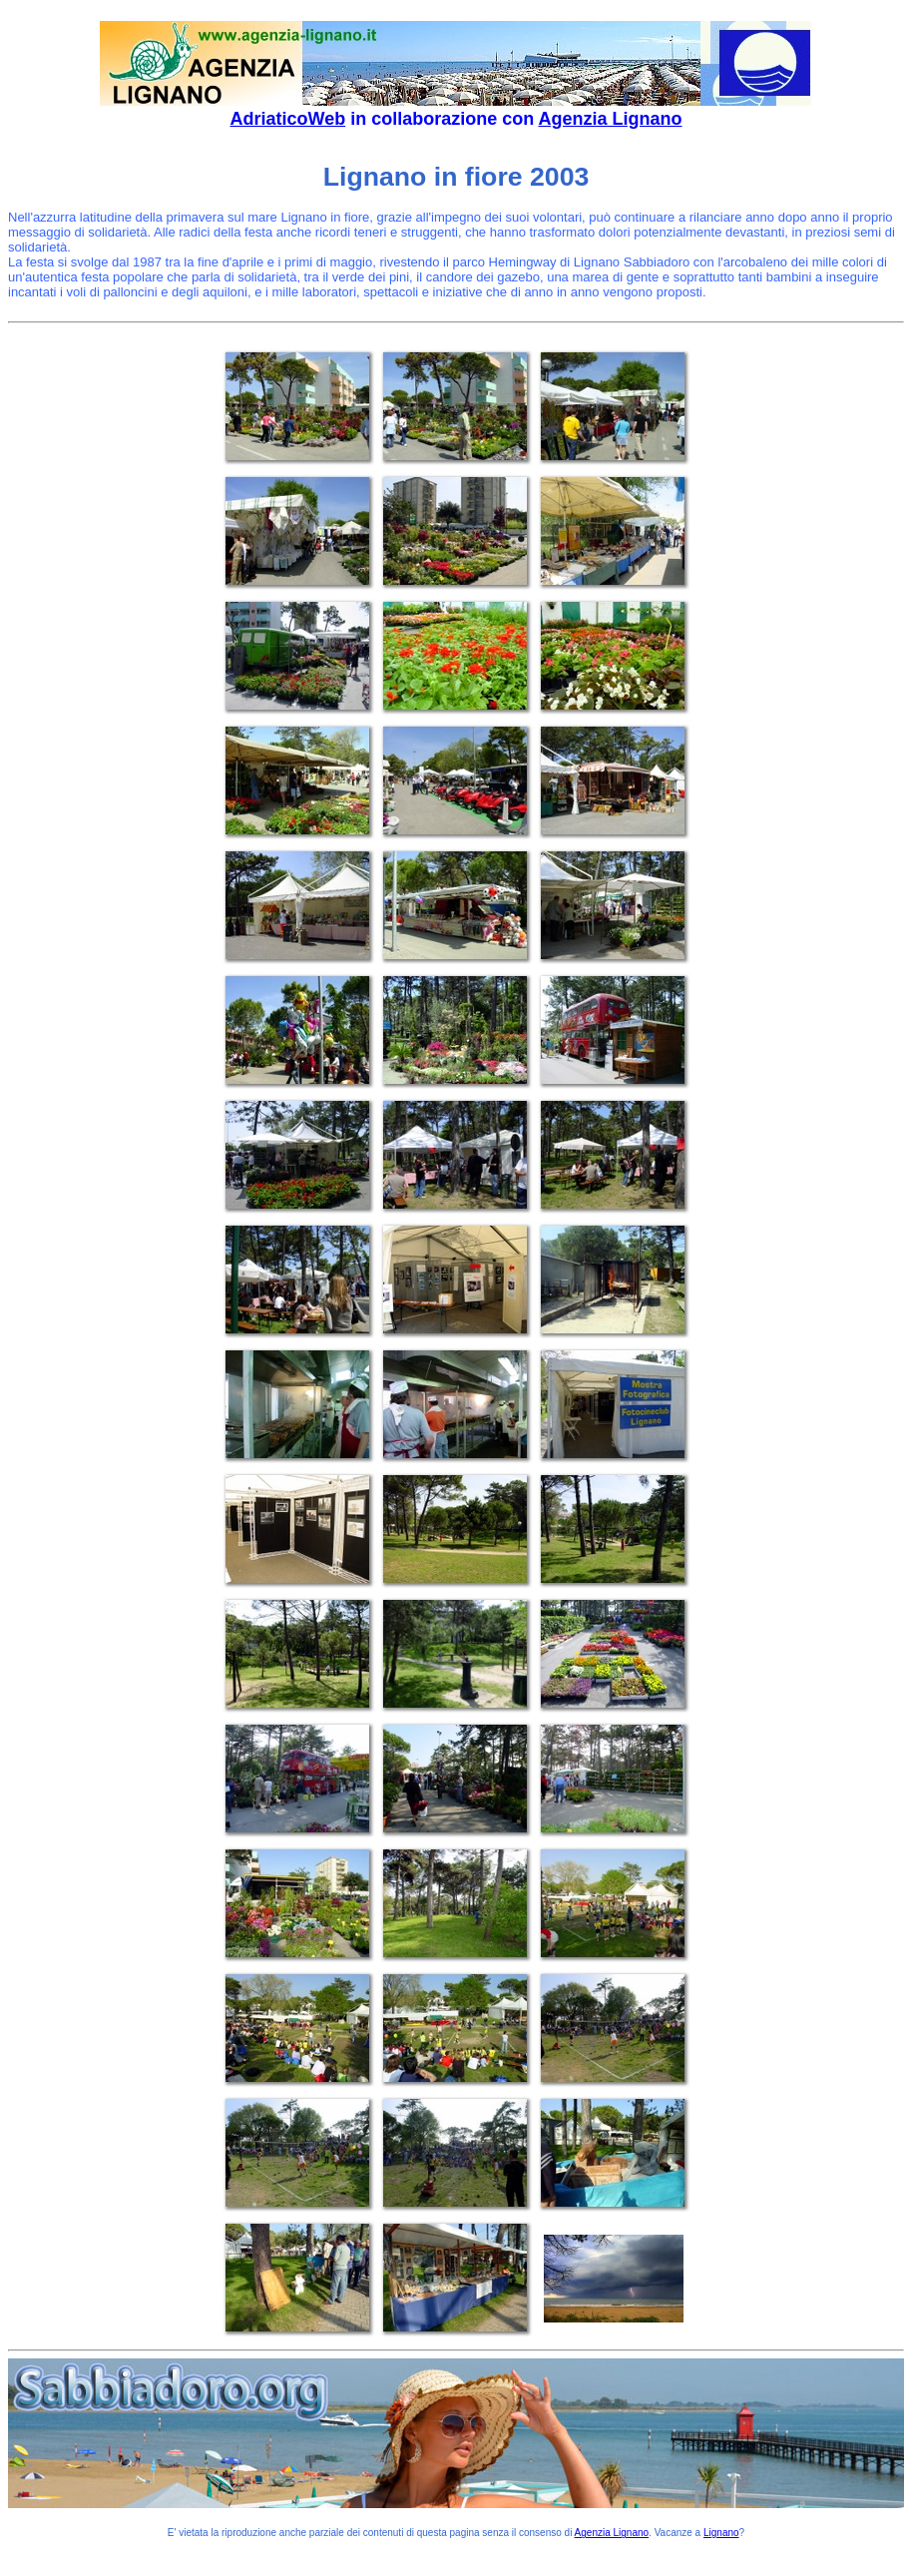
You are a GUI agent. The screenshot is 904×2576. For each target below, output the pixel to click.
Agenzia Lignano (610, 119)
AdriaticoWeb (287, 119)
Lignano (721, 2532)
